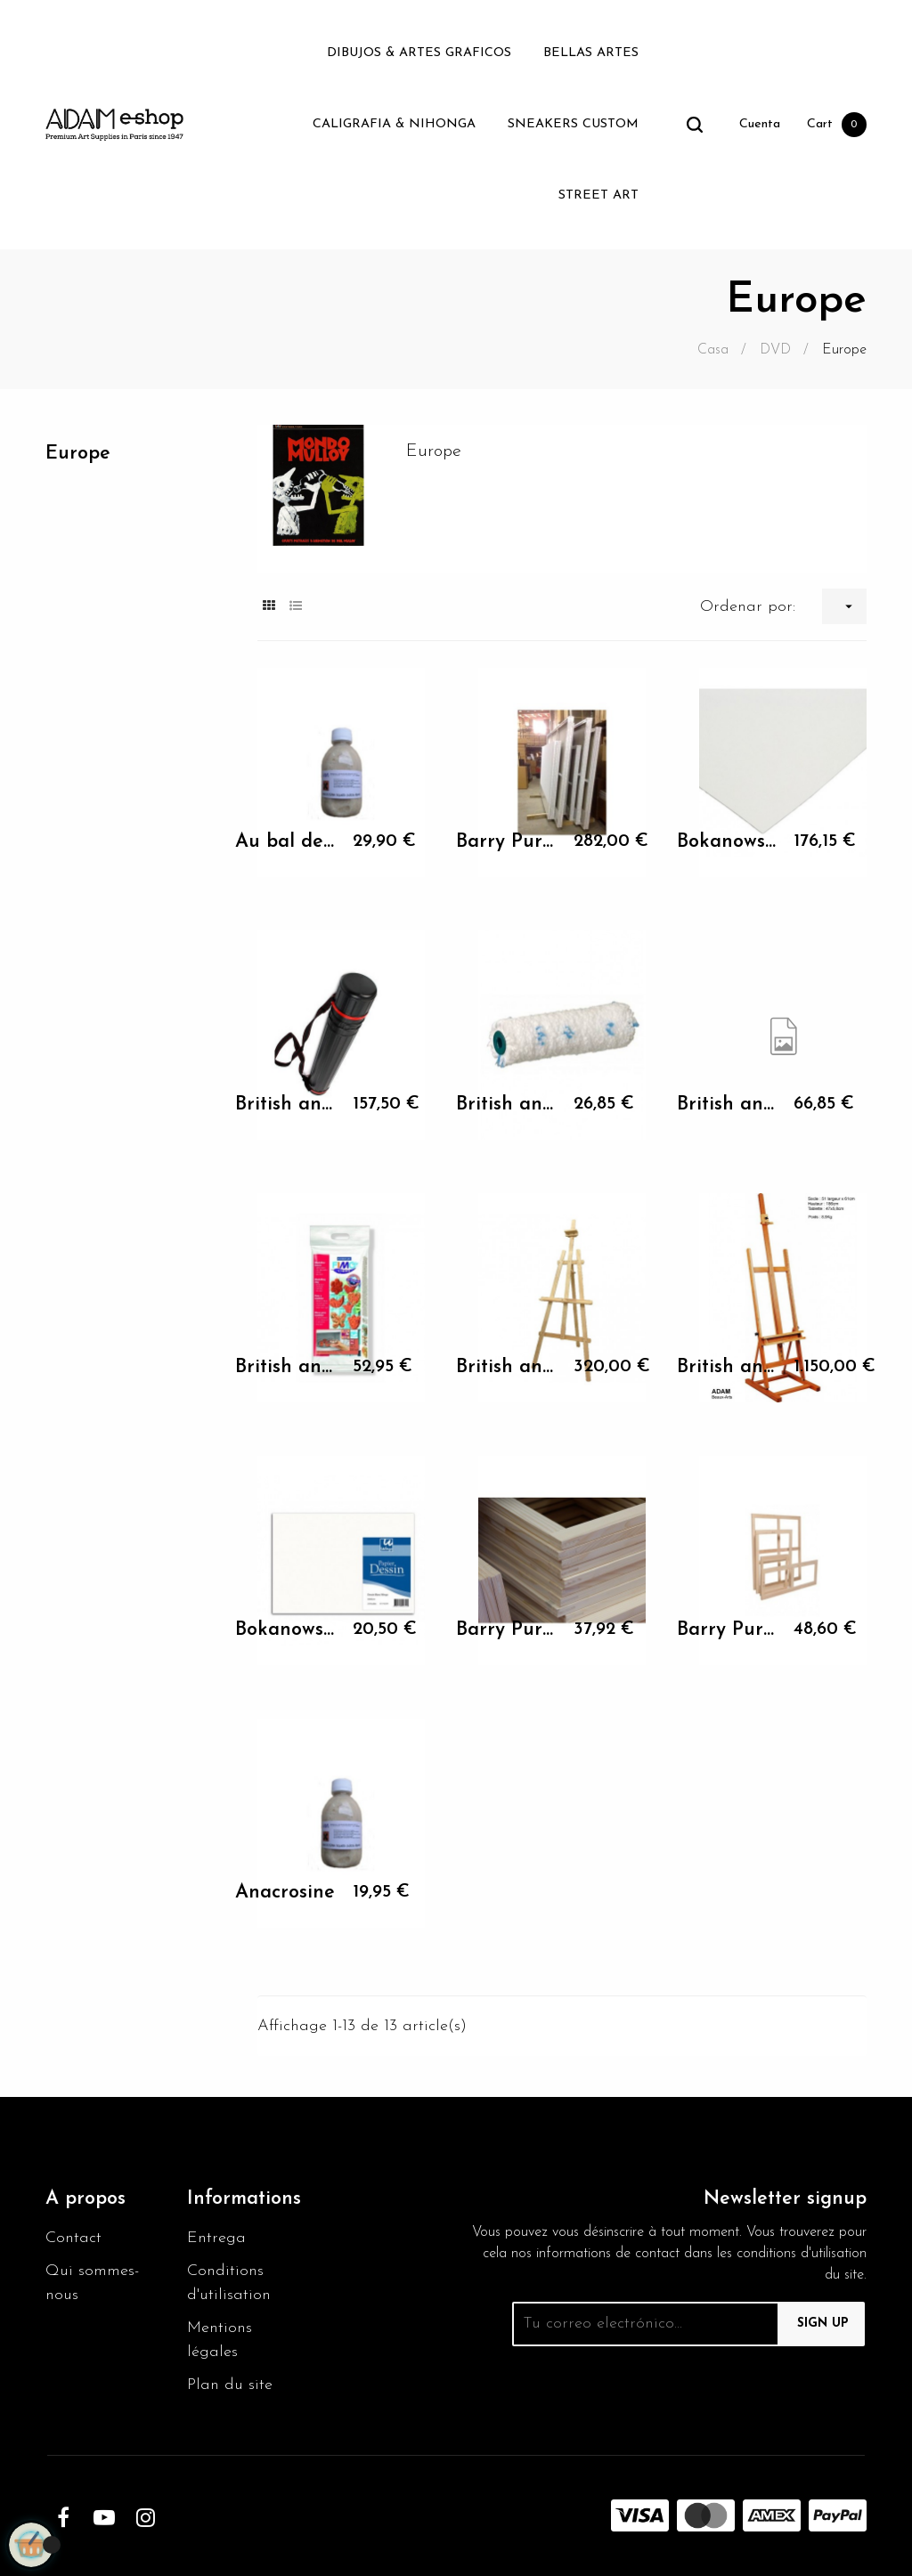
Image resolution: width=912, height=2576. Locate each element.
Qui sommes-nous (92, 2283)
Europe (77, 453)
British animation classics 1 (506, 1367)
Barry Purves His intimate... (506, 842)
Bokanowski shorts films (727, 842)
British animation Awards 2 (285, 1104)
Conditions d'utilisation (229, 2283)
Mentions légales (219, 2340)
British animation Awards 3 (506, 1104)
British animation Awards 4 (727, 1104)
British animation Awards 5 (285, 1367)
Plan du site (230, 2385)
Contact (73, 2238)
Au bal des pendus (285, 842)
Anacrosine (285, 1892)
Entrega (216, 2238)
